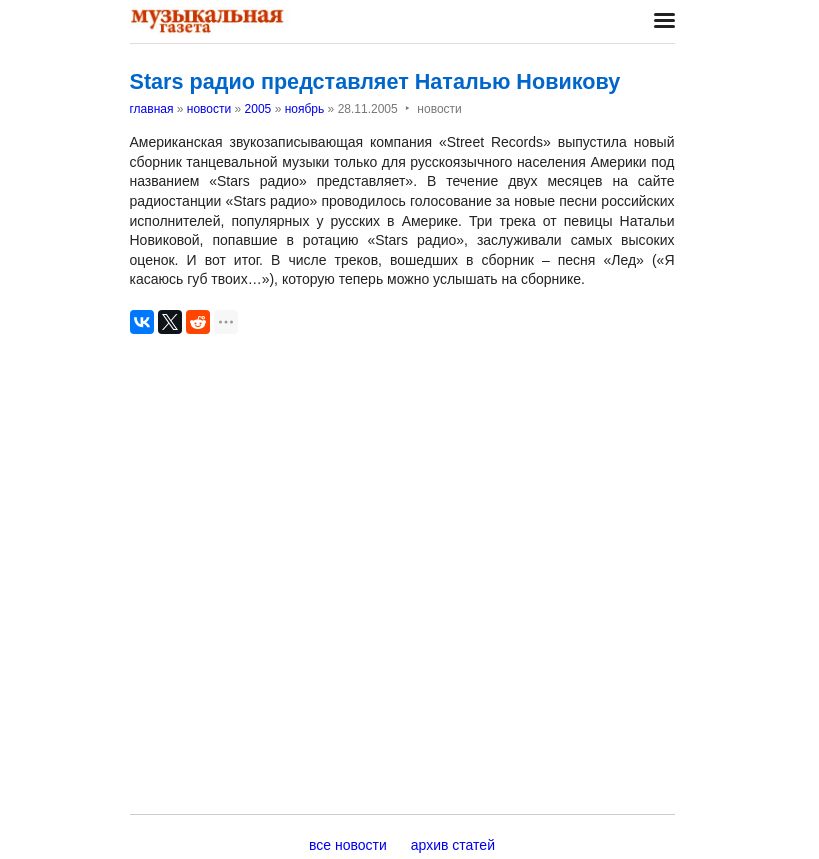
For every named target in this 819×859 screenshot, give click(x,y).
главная (152, 109)
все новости (348, 845)
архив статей (453, 845)
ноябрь (305, 109)
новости (209, 109)
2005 (258, 109)
